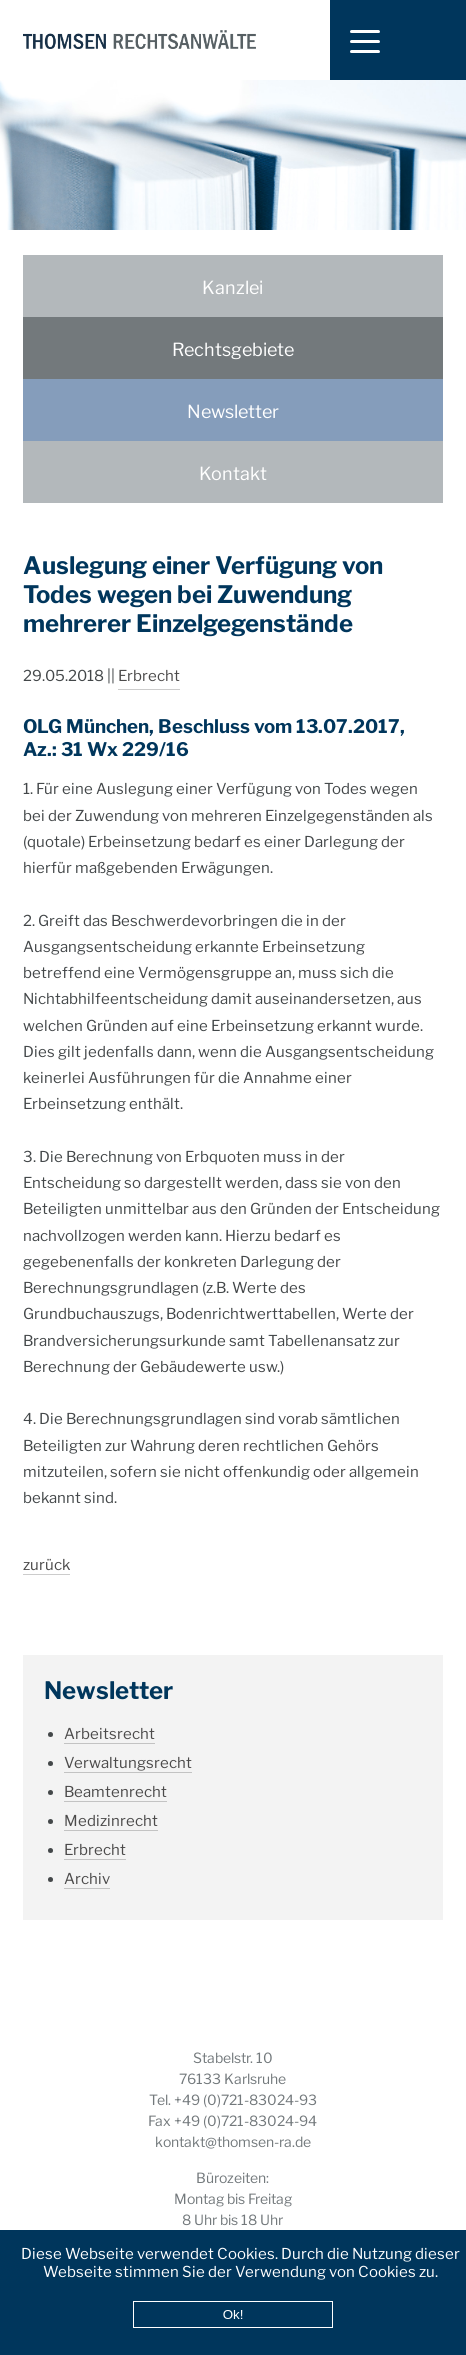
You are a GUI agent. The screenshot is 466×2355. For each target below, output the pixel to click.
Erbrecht (149, 653)
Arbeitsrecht (109, 1711)
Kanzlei (232, 287)
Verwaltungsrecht (128, 1740)
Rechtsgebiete (233, 349)
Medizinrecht (111, 1798)
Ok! (233, 2314)
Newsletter (233, 411)
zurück (46, 1542)
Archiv (87, 1856)
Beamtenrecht (115, 1769)
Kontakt (233, 473)
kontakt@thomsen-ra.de (233, 2141)
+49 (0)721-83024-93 (245, 2099)
